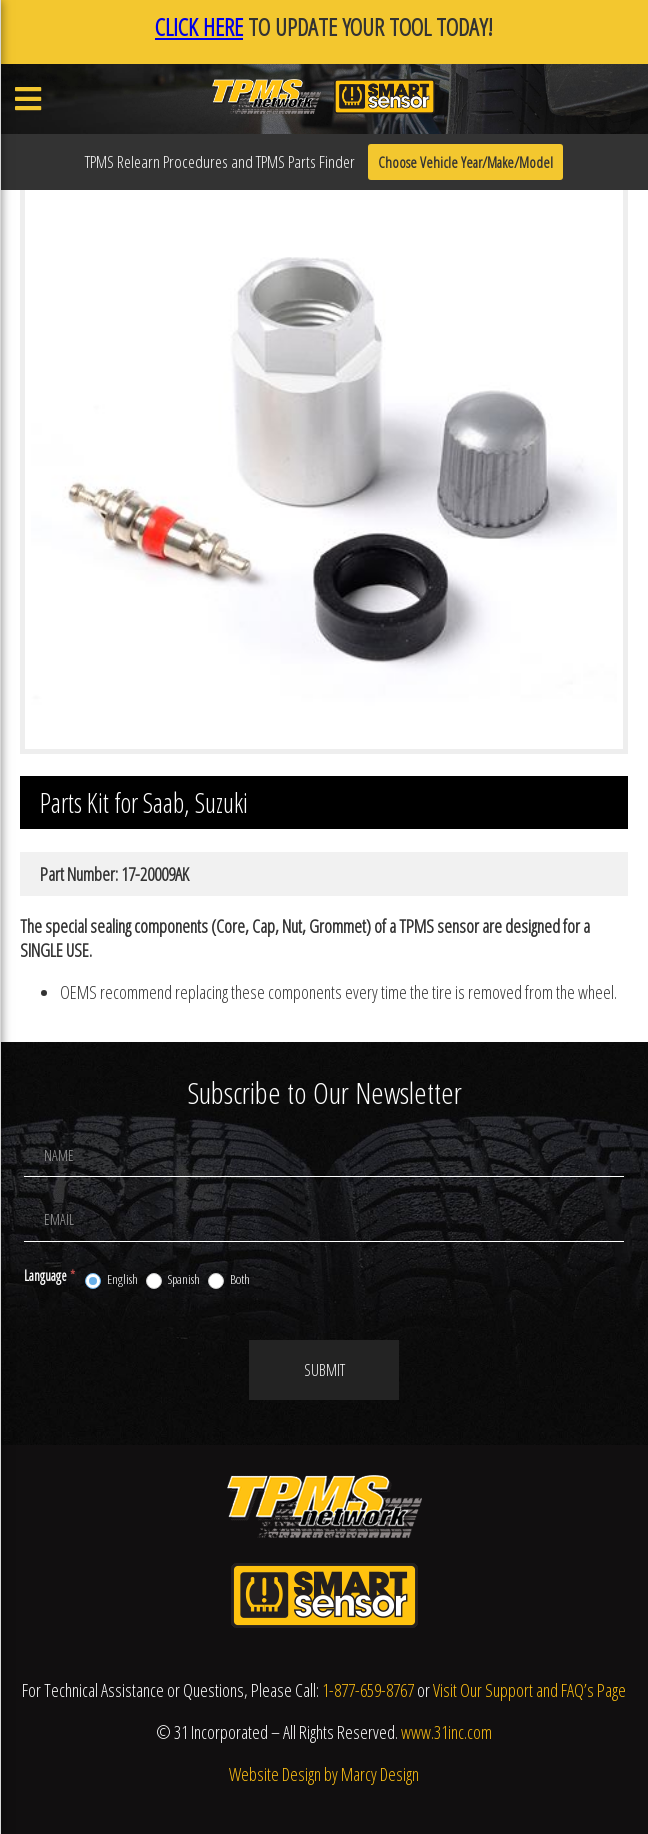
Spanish (173, 1280)
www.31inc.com (446, 1732)
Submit (324, 1370)
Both (229, 1280)
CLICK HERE (199, 26)
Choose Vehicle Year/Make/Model (465, 162)
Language (49, 1275)
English (111, 1280)
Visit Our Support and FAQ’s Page (529, 1690)
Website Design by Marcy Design (324, 1774)
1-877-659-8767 (368, 1690)
